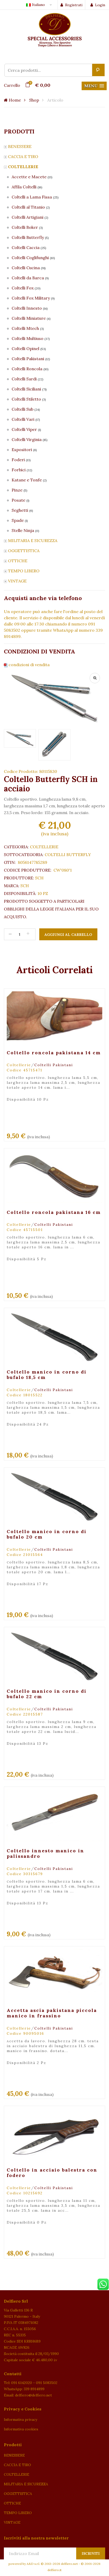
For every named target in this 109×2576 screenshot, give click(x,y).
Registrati (71, 5)
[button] (94, 86)
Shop (34, 100)
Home (12, 100)
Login (97, 5)
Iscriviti (91, 2553)
